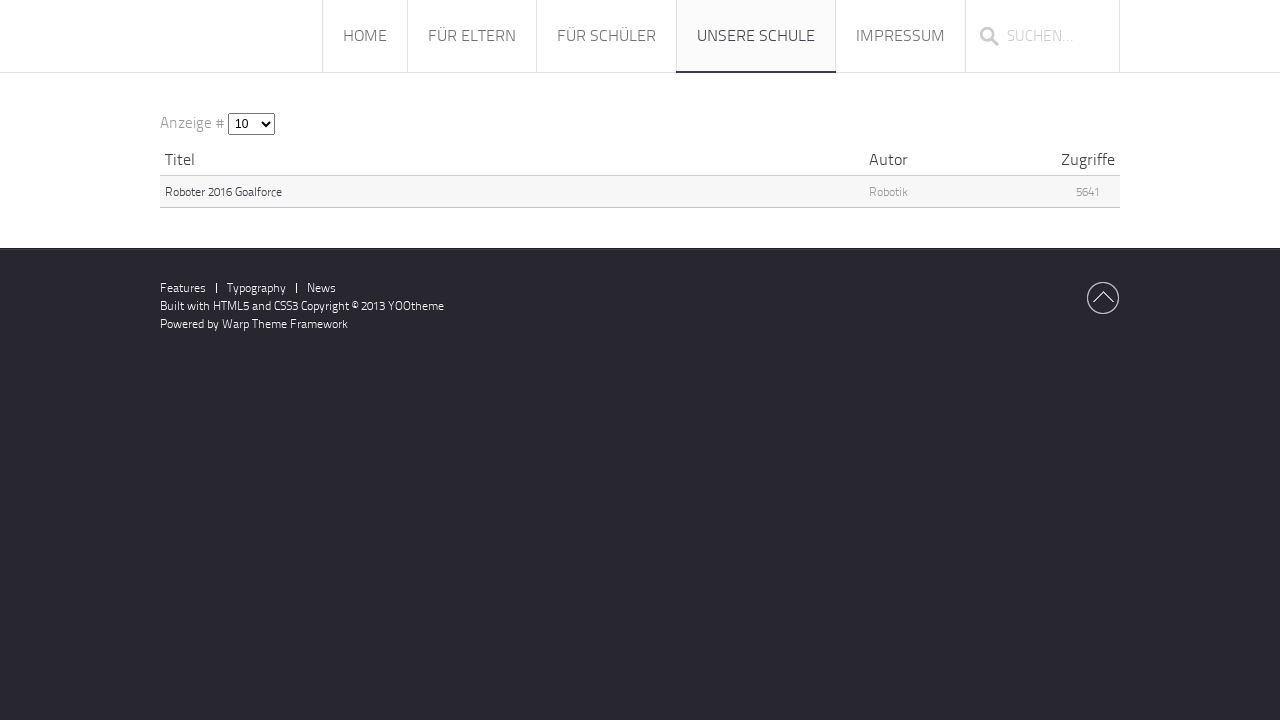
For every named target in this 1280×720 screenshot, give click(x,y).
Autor (888, 159)
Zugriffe (1088, 159)
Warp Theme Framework (285, 324)
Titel (180, 159)
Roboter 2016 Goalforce (223, 192)
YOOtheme (416, 306)
